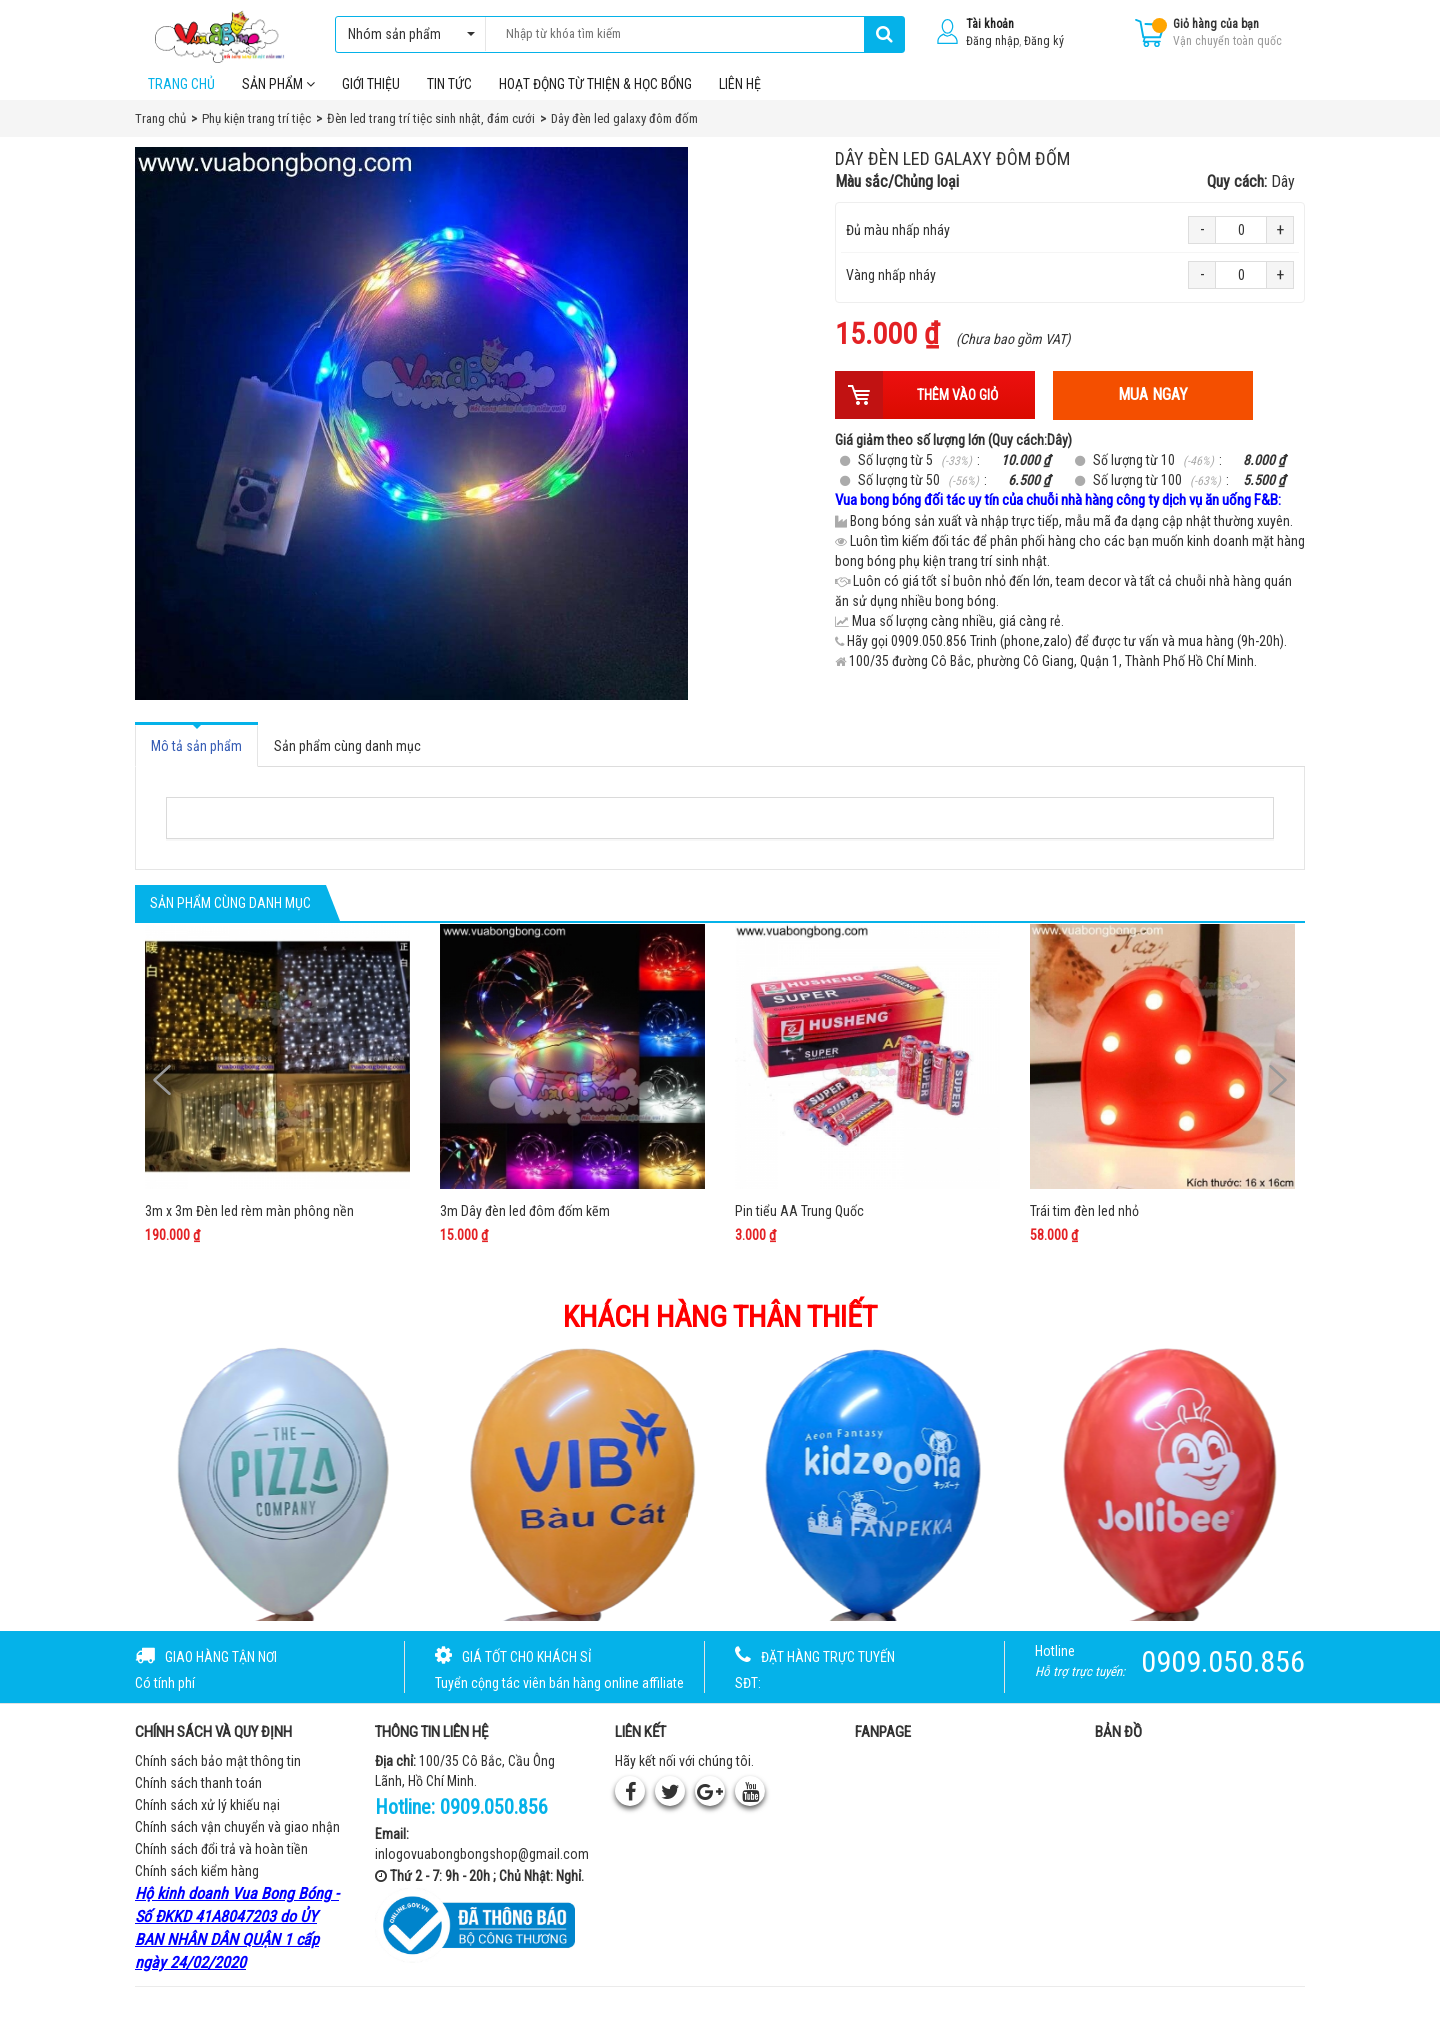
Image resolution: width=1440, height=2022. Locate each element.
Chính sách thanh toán (198, 1798)
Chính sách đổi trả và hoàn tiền (221, 1864)
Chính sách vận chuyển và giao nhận (237, 1842)
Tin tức (449, 99)
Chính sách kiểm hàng (197, 1886)
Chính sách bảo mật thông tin (218, 1776)
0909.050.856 (494, 1822)
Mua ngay (1153, 409)
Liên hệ (740, 99)
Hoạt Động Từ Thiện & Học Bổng (595, 99)
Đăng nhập (992, 41)
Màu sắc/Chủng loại (1065, 197)
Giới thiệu (371, 99)
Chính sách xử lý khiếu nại (207, 1820)
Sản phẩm (278, 99)
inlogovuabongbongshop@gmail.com (482, 1869)
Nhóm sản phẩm (406, 34)
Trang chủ (181, 99)
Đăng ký (1044, 41)
